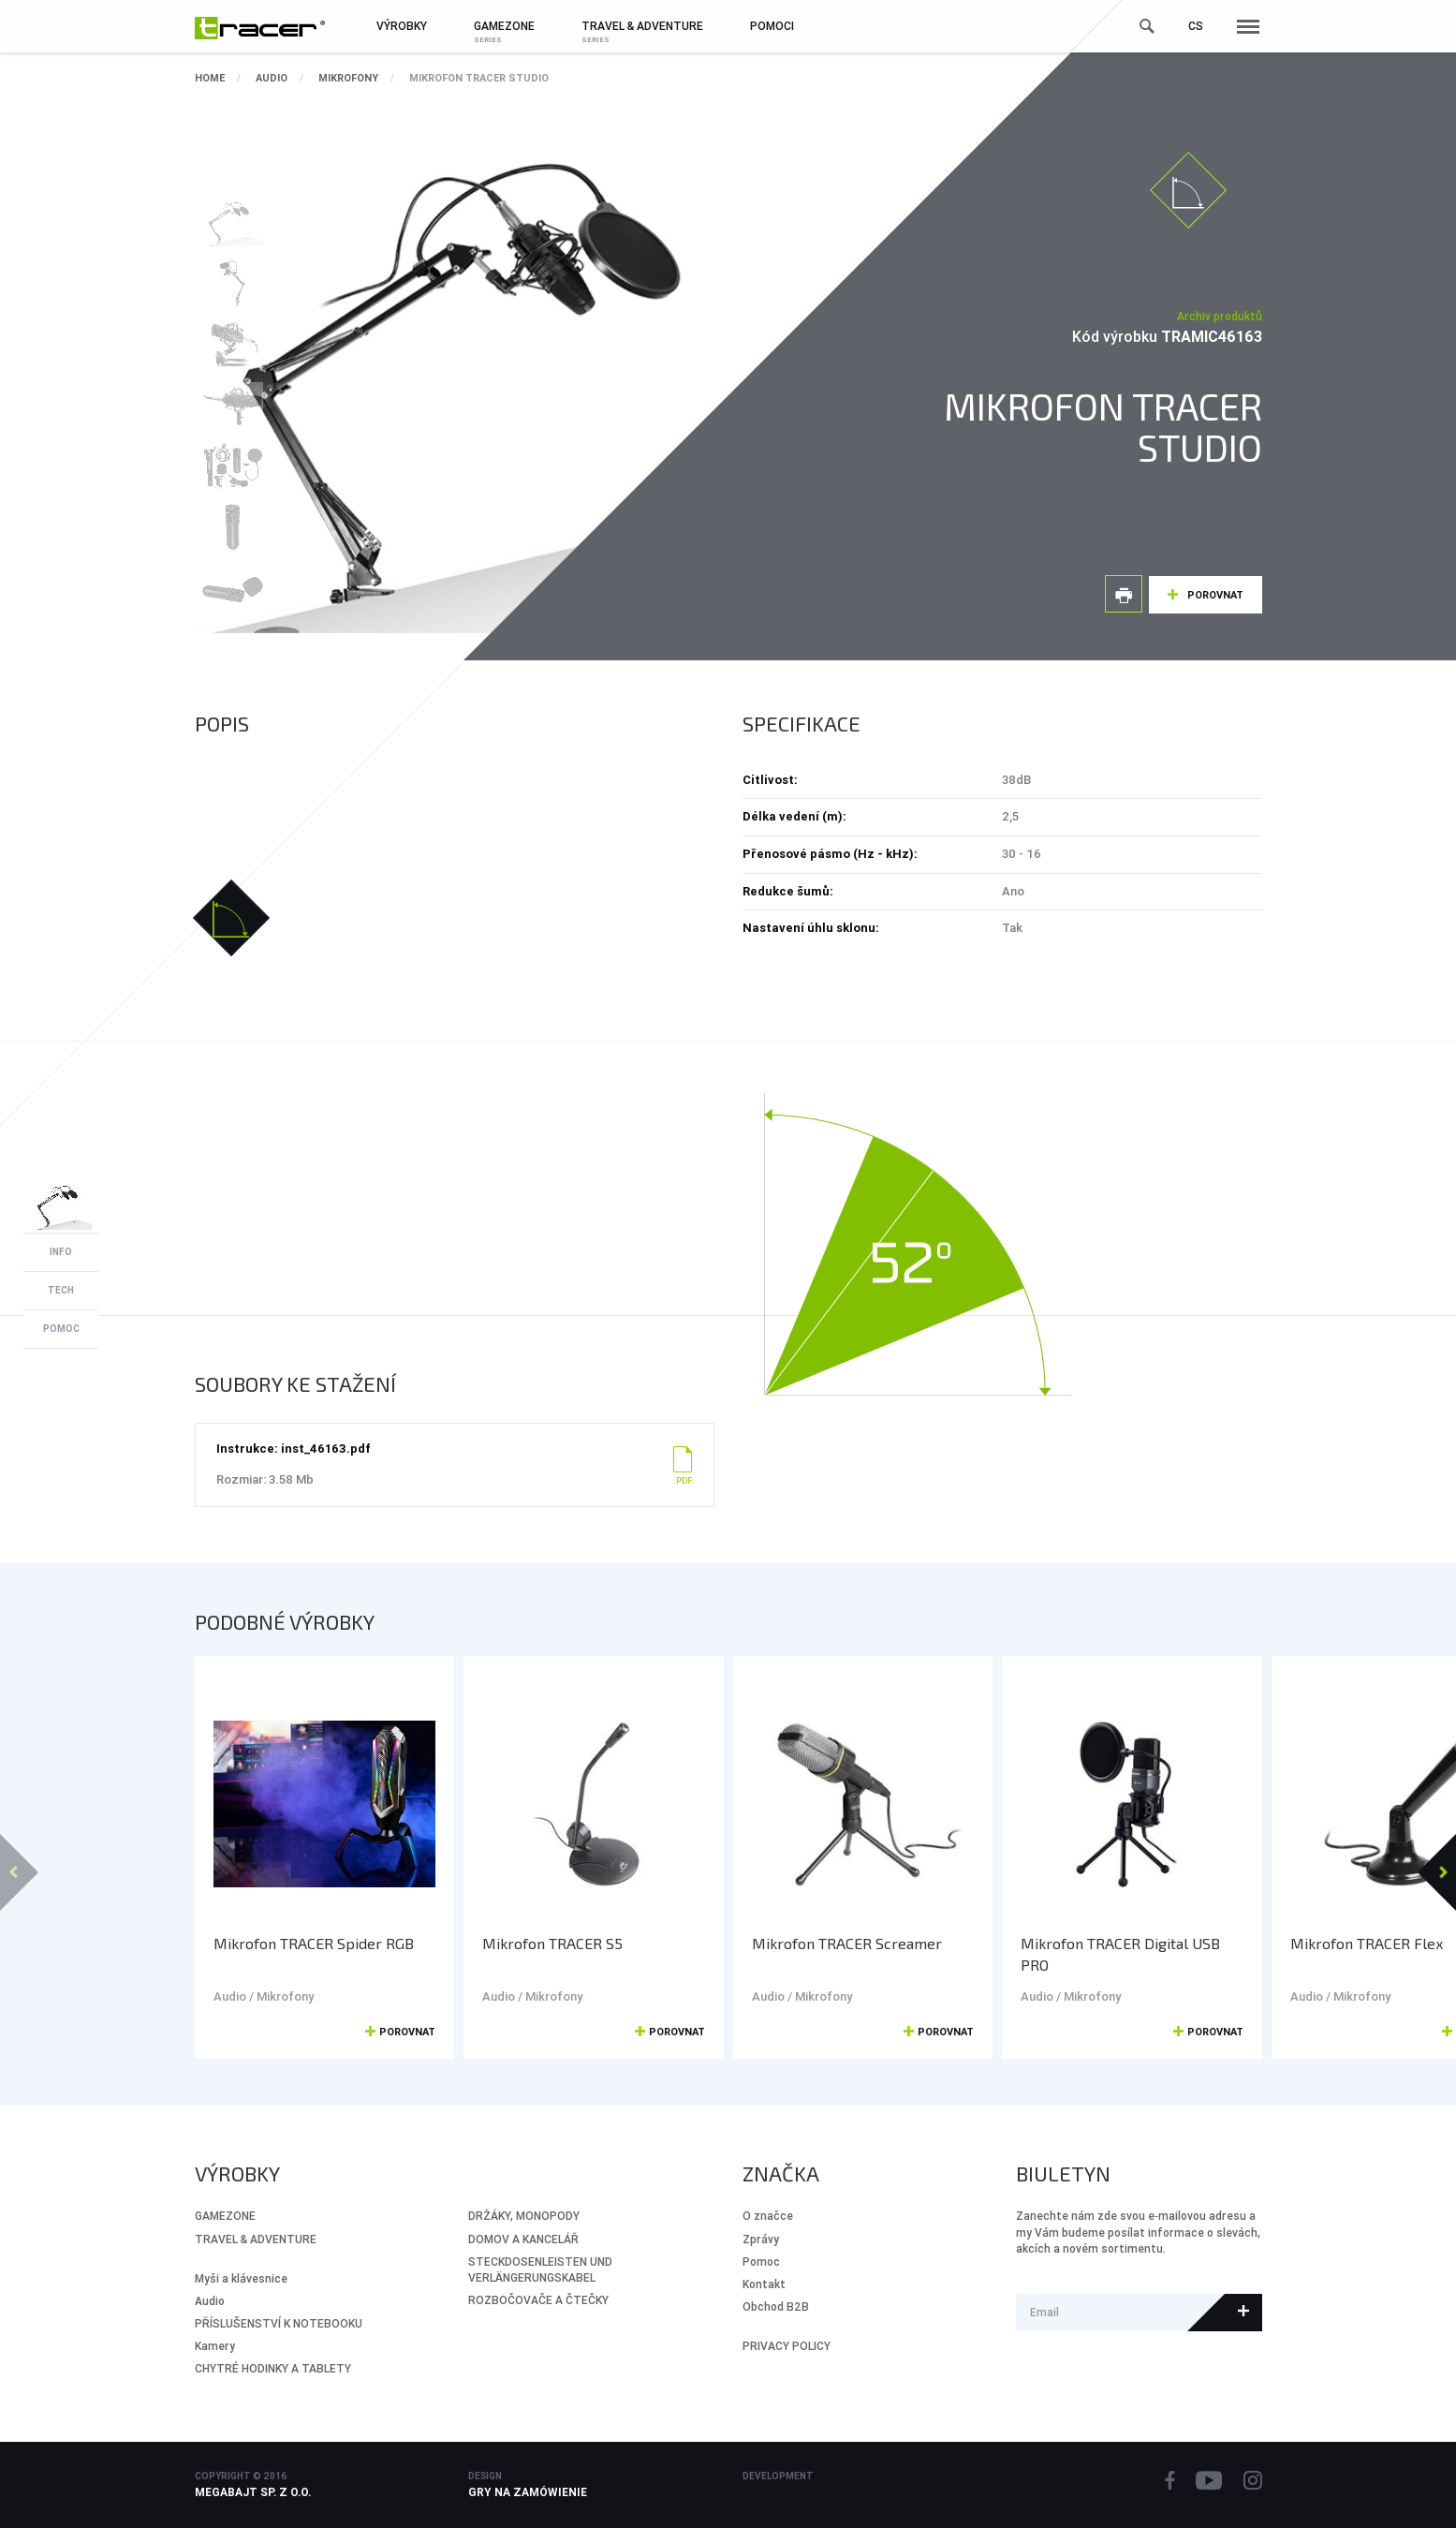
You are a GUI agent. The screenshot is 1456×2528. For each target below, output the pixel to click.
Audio (271, 77)
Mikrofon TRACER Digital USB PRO (1120, 1954)
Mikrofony (348, 77)
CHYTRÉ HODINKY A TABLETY (273, 2368)
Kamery (215, 2346)
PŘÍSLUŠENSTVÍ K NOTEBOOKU (278, 2323)
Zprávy (761, 2239)
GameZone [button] (504, 26)
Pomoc (761, 2262)
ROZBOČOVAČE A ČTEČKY (538, 2300)
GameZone (225, 2216)
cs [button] (1195, 26)
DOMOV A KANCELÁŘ (523, 2239)
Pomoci (772, 26)
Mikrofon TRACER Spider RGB (313, 1943)
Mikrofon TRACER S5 (552, 1943)
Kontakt (764, 2284)
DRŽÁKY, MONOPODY (524, 2216)
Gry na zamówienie (527, 2492)
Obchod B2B (776, 2306)
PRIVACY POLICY (787, 2346)
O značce (768, 2216)
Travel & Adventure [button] (642, 26)
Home (210, 77)
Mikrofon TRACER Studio (479, 77)
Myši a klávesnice (241, 2278)
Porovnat (1215, 594)
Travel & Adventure (255, 2239)
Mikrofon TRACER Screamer (847, 1943)
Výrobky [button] (401, 26)
